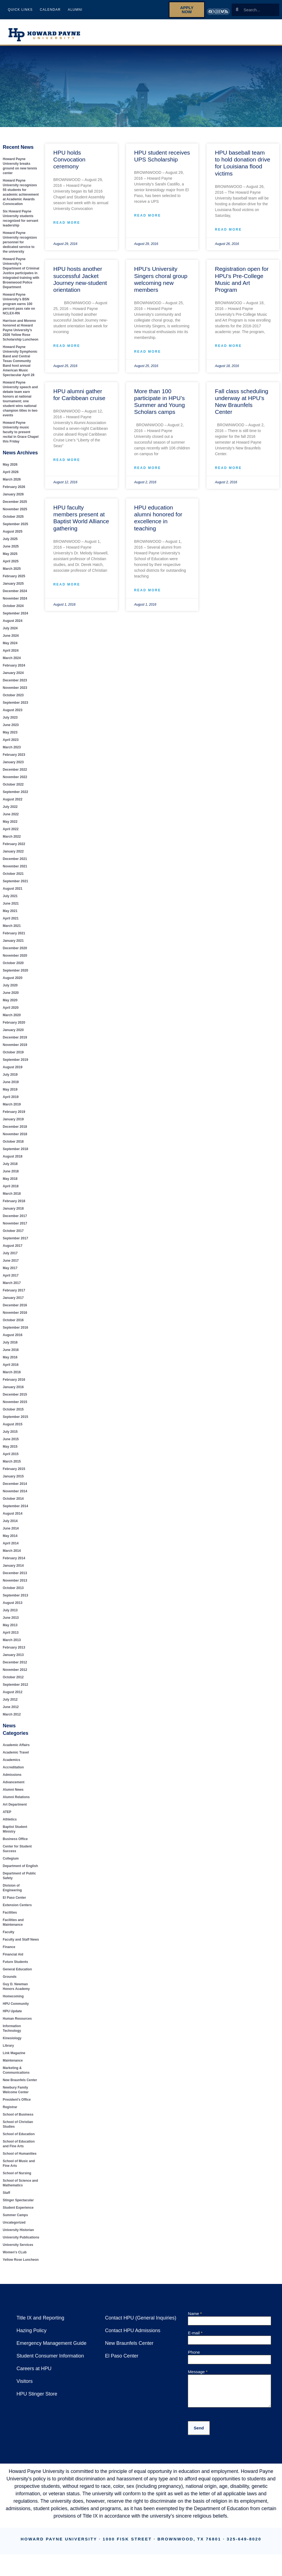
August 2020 (12, 983)
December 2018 (15, 1131)
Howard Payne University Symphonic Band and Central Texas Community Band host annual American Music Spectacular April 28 (21, 366)
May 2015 (10, 1451)
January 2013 (13, 1660)
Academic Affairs (16, 1750)
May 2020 (10, 1005)
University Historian (18, 2230)
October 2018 (13, 1146)
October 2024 (13, 611)
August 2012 (12, 1697)
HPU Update (12, 2011)
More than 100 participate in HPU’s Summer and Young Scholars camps (159, 402)
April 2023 (11, 745)
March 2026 (12, 484)
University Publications (20, 2237)
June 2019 (11, 1087)
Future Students (199, 29)
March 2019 (12, 1109)
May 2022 (10, 826)
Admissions (11, 1779)
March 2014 (12, 1555)
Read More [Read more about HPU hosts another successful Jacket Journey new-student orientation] (66, 346)
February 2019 (14, 1117)
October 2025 (13, 521)
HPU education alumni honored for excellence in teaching (162, 509)
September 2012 (16, 1689)
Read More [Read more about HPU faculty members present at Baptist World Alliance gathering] (66, 580)
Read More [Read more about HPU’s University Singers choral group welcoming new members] (147, 352)
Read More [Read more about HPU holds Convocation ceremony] (66, 223)
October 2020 (13, 968)
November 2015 (15, 1407)
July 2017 (10, 1258)
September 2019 (16, 1064)
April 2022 (11, 834)
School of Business (17, 2115)
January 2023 (13, 767)
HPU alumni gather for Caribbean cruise (81, 395)
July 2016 (10, 1347)
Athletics (248, 34)
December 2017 (15, 1221)
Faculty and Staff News (21, 1940)
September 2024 (16, 618)
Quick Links (20, 9)
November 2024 (15, 603)
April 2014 (11, 1548)
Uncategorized (14, 2223)
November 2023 (15, 692)
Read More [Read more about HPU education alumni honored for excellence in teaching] (147, 573)
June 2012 (11, 1712)
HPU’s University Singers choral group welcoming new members (160, 279)
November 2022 (15, 782)
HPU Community (15, 2004)
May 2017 (10, 1273)
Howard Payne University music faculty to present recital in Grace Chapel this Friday (21, 436)
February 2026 (14, 492)
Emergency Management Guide (51, 2343)
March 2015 (12, 1466)
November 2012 (15, 1675)
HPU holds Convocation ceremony (68, 159)
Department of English (20, 1871)
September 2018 (16, 1154)
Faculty (8, 1932)
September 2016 (16, 1332)
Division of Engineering (20, 1890)
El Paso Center (14, 1898)
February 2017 (14, 1295)
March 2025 (12, 573)
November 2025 (15, 514)
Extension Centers (17, 1905)
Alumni (73, 9)
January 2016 (13, 1392)
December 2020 (15, 953)
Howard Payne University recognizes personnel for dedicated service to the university (19, 242)
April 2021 (11, 923)
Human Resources (17, 2019)
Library (8, 2046)
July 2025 (10, 544)
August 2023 (12, 715)
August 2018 (12, 1161)
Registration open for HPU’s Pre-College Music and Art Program (241, 279)
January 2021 (13, 945)
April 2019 (11, 1102)
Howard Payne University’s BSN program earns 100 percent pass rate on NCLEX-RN (19, 308)
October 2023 (13, 700)
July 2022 (10, 812)
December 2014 (15, 1489)
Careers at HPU (33, 2368)
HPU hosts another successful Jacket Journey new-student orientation (80, 279)
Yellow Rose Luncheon (20, 2260)
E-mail (195, 2333)
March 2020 (12, 1020)
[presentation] (230, 2423)
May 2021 (10, 916)
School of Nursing (16, 2173)
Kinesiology (12, 2038)
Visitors (25, 2381)
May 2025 (10, 559)
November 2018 (15, 1139)
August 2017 (12, 1250)
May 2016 (10, 1362)
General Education (17, 1969)
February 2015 (14, 1474)
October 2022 (13, 789)
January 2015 (13, 1481)
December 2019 (15, 1042)
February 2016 (14, 1384)
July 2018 (10, 1169)
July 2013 (10, 1615)
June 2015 (11, 1444)
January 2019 (13, 1124)
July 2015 (10, 1436)
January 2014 (13, 1570)
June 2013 (11, 1622)
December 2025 (15, 507)
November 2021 (15, 871)
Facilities (10, 1913)
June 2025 (11, 551)
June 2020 (11, 998)
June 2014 (11, 1533)
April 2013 (11, 1637)
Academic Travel (15, 1757)
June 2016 (11, 1355)
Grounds (9, 1977)
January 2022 (13, 856)
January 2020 (13, 1035)
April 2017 (11, 1280)
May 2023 (10, 737)
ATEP (7, 1817)
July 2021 (10, 901)
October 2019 (13, 1057)
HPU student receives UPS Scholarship (161, 156)
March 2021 (12, 931)
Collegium (11, 1863)
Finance (9, 1947)
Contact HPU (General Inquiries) (140, 2318)
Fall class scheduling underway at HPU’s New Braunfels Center (242, 398)
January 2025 (13, 588)
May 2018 (10, 1184)
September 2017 (16, 1243)
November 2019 (15, 1050)
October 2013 (13, 1593)
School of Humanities (19, 2154)
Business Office (15, 1844)
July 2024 (10, 633)
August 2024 (12, 626)
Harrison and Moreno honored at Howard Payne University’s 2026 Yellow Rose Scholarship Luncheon (20, 334)
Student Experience (18, 2208)
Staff (6, 2193)
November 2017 (15, 1228)
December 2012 (15, 1667)
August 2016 (12, 1340)
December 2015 (15, 1399)
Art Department (15, 1809)
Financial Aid (13, 1954)
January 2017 (13, 1303)
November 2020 (15, 960)
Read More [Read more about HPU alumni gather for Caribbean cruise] (66, 460)
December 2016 (15, 1310)
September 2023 (16, 707)
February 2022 (14, 849)
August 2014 (12, 1518)
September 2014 (16, 1511)
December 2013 (15, 1578)
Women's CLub (14, 2252)
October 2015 (13, 1414)
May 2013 (10, 1630)
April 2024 (11, 655)
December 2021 (15, 864)
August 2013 (12, 1608)
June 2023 (11, 730)
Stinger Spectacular (18, 2200)
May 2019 (10, 1094)
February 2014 (14, 1563)
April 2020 (11, 1012)
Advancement (13, 1787)
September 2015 (16, 1422)
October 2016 (13, 1325)
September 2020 (16, 975)
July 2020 (10, 990)
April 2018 (11, 1191)
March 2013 (12, 1645)
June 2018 (11, 1176)
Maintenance (13, 2061)
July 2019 (10, 1079)
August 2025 (12, 536)
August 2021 (12, 893)
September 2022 (16, 797)
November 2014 (15, 1496)
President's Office (17, 2100)
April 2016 (11, 1369)
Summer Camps (15, 2215)
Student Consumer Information (50, 2356)
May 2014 (10, 1541)
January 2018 (13, 1213)
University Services (17, 2245)
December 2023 (15, 685)
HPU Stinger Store (36, 2394)
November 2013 (15, 1585)
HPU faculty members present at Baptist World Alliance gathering (80, 512)
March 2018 (12, 1198)
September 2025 (16, 529)
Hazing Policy (31, 2330)
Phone (194, 2352)
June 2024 (11, 640)
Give (276, 34)
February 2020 (14, 1027)
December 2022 (15, 774)
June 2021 (11, 908)
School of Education (18, 2134)
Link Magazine (14, 2053)
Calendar (49, 9)
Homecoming (13, 1996)
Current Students (254, 29)
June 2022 (11, 819)
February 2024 (14, 670)
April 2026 (11, 477)
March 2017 (12, 1288)
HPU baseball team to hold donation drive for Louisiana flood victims (242, 163)
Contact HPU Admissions (132, 2330)
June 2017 (11, 1265)
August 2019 (12, 1072)
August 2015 (12, 1429)
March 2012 (12, 1719)
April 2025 (11, 566)
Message (197, 2372)
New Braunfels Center (20, 2080)
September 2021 (16, 886)
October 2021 (13, 878)
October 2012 (13, 1682)
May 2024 (10, 648)
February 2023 (14, 759)
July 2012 (10, 1704)
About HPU (154, 29)
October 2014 (13, 1503)
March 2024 (12, 663)
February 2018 (14, 1206)
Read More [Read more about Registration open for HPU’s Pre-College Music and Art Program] (227, 346)
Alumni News (13, 1794)
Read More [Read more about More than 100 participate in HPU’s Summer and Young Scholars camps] (147, 463)
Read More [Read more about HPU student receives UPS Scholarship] (147, 216)
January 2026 (13, 499)
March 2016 (12, 1377)
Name (195, 2313)
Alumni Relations (16, 1802)
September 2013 (16, 1600)
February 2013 (14, 1652)
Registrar (10, 2107)
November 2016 (15, 1317)
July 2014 (10, 1526)
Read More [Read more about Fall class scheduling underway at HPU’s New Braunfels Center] (227, 462)
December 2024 (15, 596)
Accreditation (13, 1772)
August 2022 (12, 804)
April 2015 (11, 1459)
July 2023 (10, 722)
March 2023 (12, 752)
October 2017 (13, 1236)
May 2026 (10, 469)
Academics (11, 1765)
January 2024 (13, 678)
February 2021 (14, 938)
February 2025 (14, 581)
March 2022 (12, 841)
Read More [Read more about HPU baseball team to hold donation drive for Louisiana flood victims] (227, 230)
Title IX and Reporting (40, 2318)
